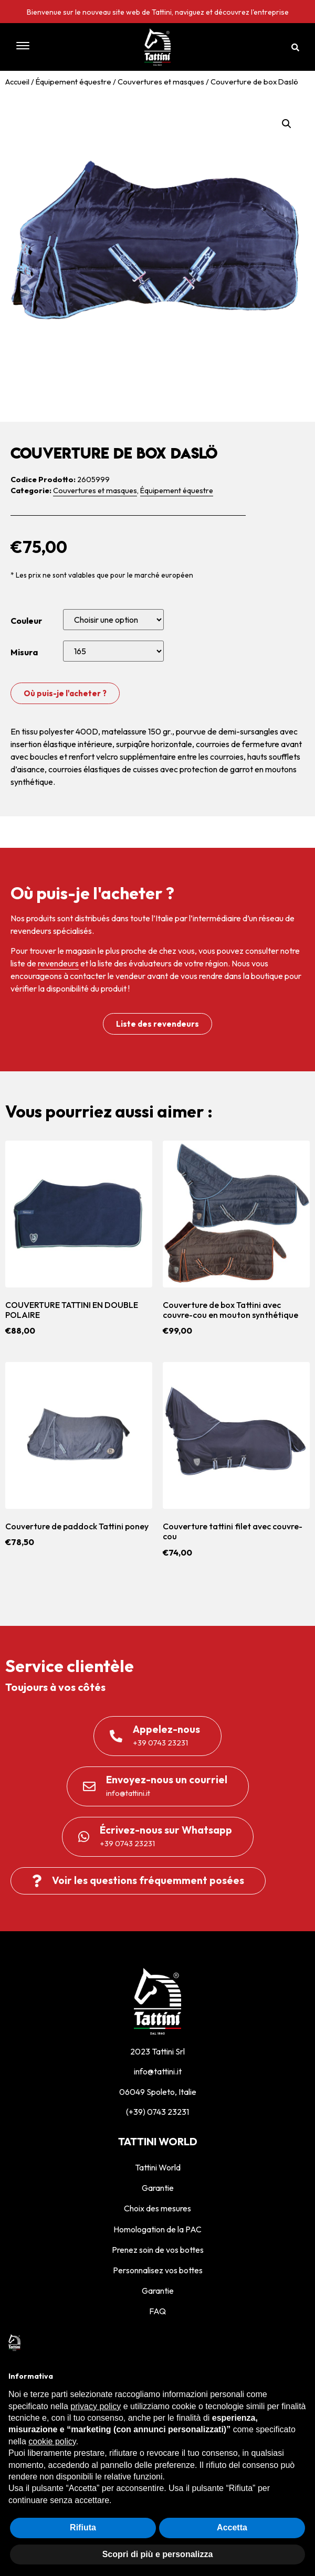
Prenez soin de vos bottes (158, 2249)
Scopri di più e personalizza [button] (157, 2554)
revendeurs (58, 963)
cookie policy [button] (52, 2441)
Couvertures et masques (161, 82)
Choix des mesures (157, 2208)
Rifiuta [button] (83, 2527)
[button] (51, 47)
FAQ (157, 2311)
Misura (24, 652)
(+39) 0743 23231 (157, 2111)
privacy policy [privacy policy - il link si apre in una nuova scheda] (95, 2406)
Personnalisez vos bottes (158, 2270)
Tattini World (158, 2167)
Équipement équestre (73, 82)
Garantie (158, 2188)
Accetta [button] (232, 2527)
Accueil (17, 82)
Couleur (26, 620)
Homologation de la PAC (157, 2229)
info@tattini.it (158, 2071)
